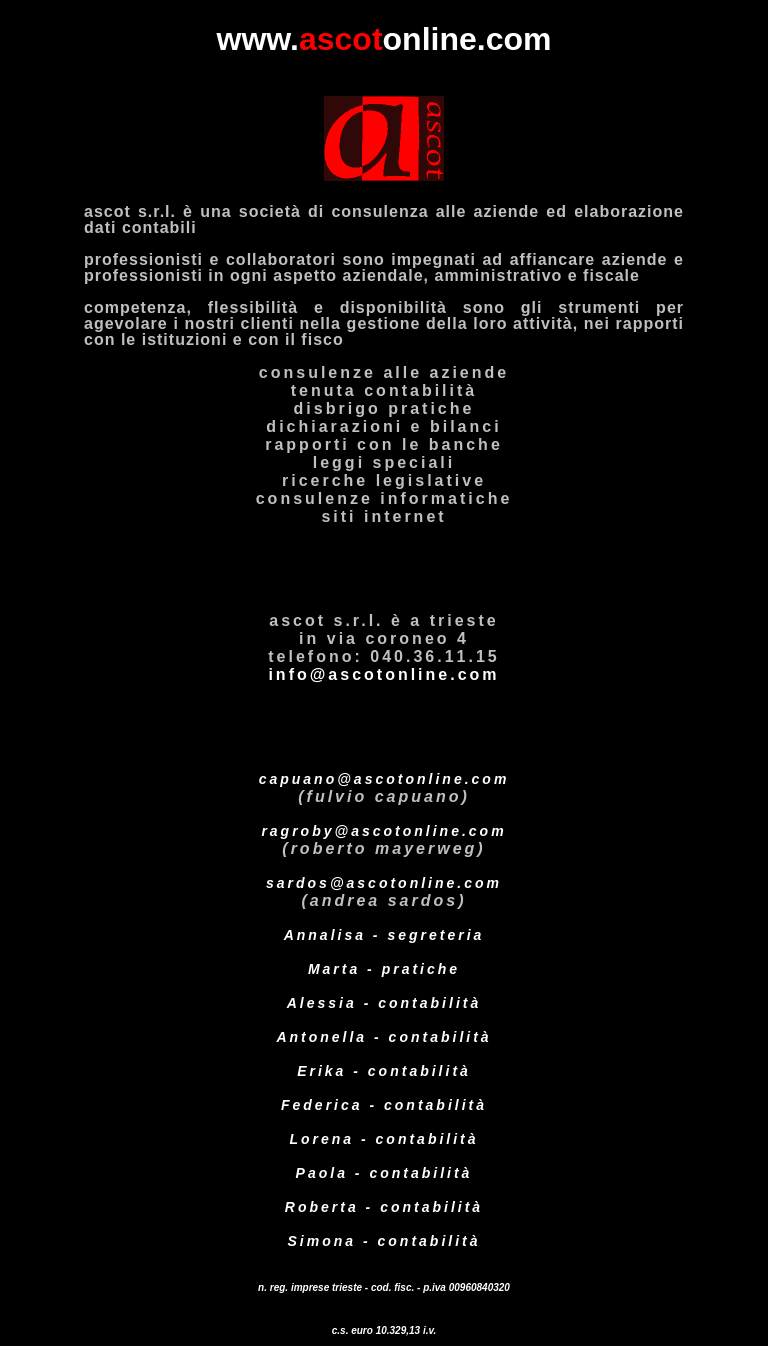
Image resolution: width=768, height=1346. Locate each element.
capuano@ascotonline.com (384, 779)
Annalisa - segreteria (384, 935)
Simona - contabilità (383, 1241)
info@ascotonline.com (383, 674)
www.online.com (384, 39)
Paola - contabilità (384, 1173)
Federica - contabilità (384, 1105)
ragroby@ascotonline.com (383, 831)
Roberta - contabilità (384, 1207)
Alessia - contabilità (384, 1003)
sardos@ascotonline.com (384, 883)
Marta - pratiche (384, 969)
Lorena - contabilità (383, 1139)
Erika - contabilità (384, 1071)
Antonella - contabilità (383, 1037)
